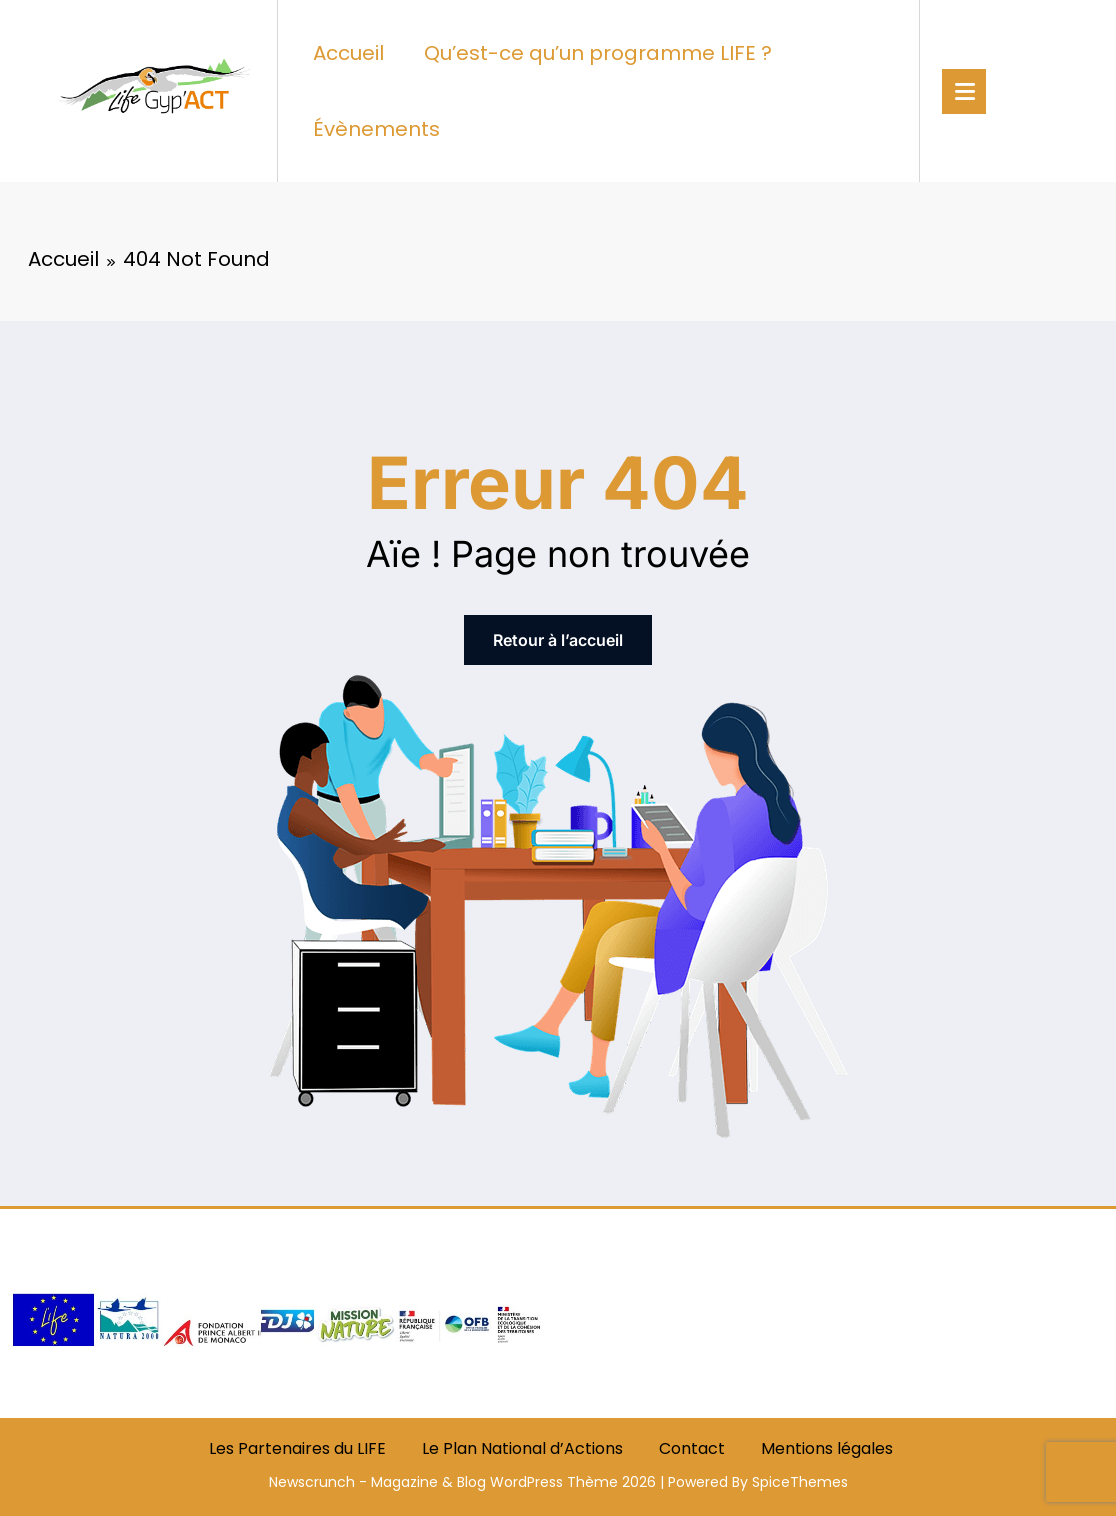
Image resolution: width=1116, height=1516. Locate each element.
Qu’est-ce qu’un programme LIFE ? (598, 53)
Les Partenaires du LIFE (297, 1448)
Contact (692, 1448)
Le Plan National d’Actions (522, 1448)
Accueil (348, 53)
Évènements (376, 129)
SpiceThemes (800, 1482)
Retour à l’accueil (558, 640)
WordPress (526, 1482)
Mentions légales (827, 1448)
